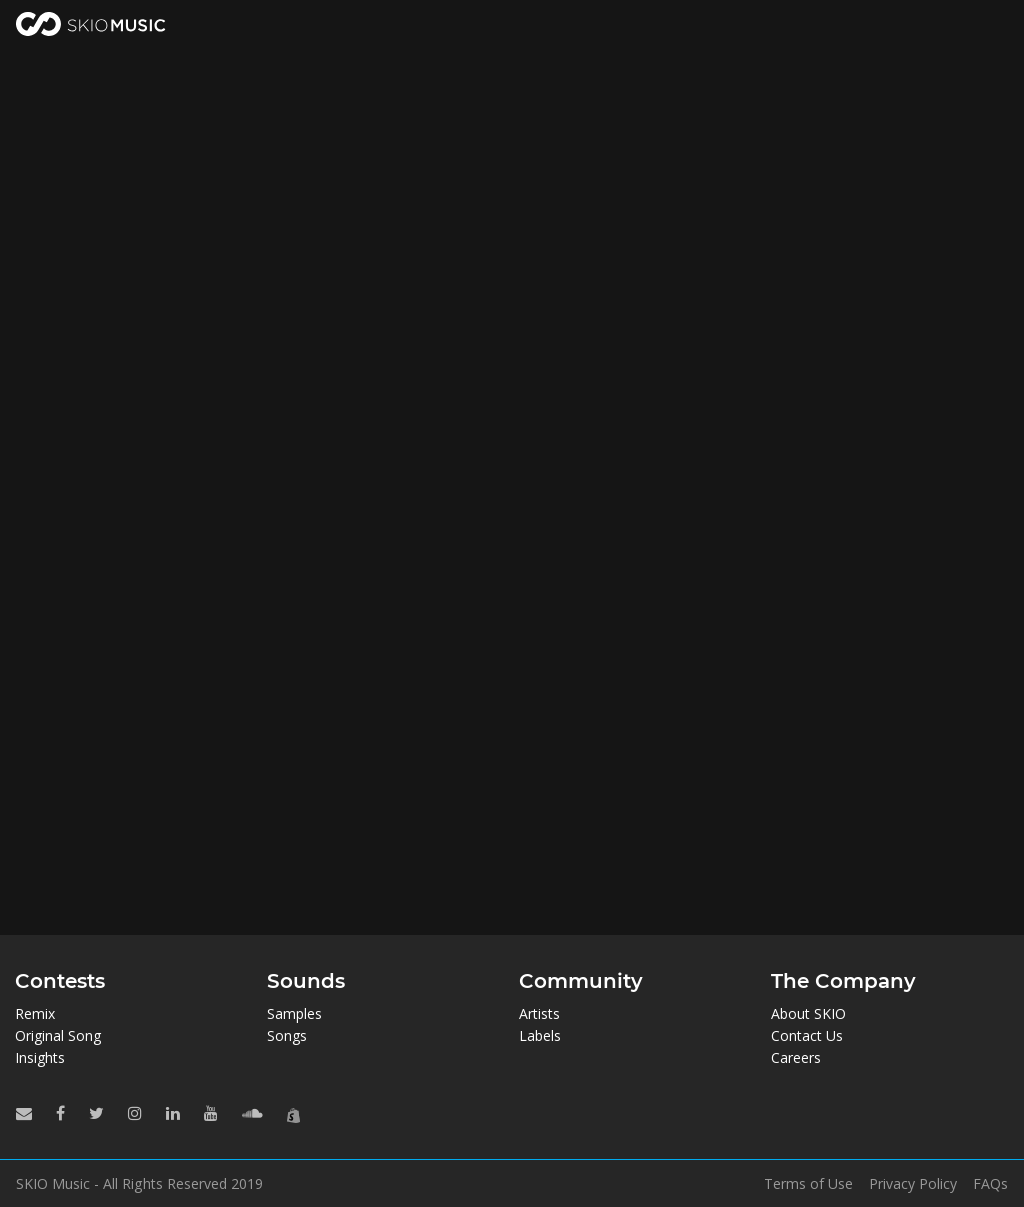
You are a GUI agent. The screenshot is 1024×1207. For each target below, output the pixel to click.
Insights (40, 1057)
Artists (539, 1013)
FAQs (990, 1184)
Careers (796, 1057)
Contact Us (807, 1035)
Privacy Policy (913, 1184)
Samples (294, 1013)
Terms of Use (808, 1184)
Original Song (58, 1035)
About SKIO (808, 1013)
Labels (540, 1035)
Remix (35, 1013)
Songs (287, 1035)
